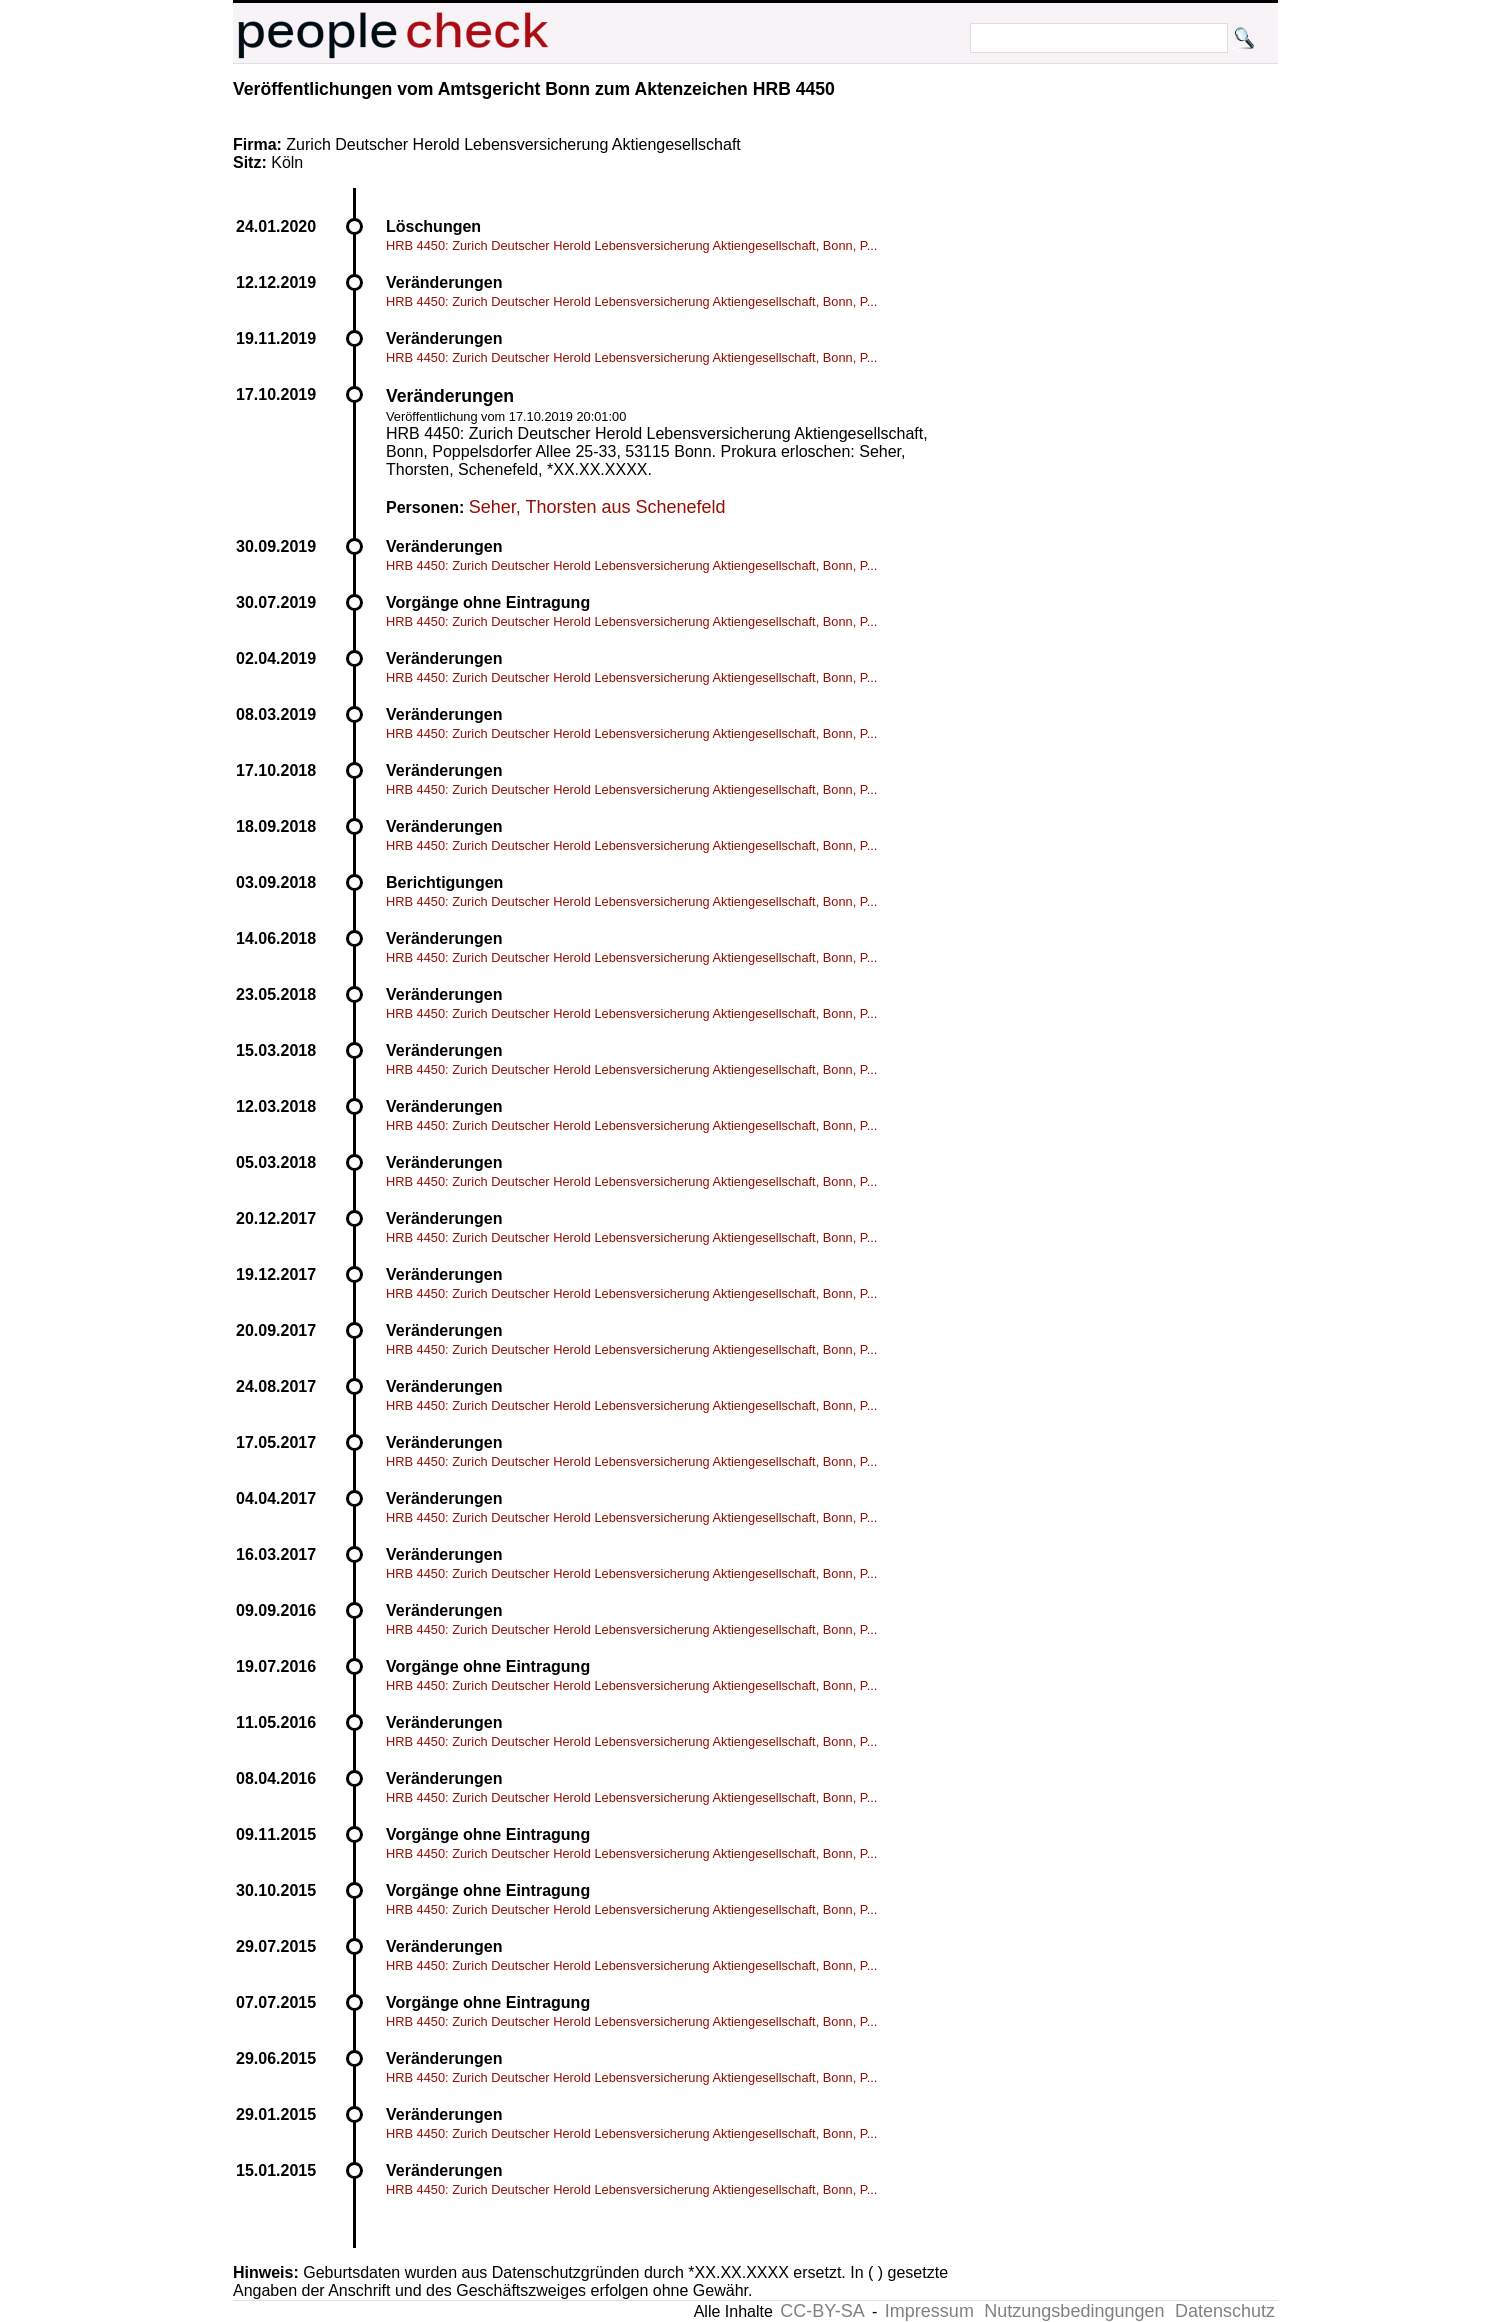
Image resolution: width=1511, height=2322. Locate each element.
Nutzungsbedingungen (1074, 2311)
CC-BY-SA (822, 2311)
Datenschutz (1225, 2311)
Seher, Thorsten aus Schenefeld (597, 507)
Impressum (929, 2311)
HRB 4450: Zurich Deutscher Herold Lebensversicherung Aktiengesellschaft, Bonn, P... (631, 245)
